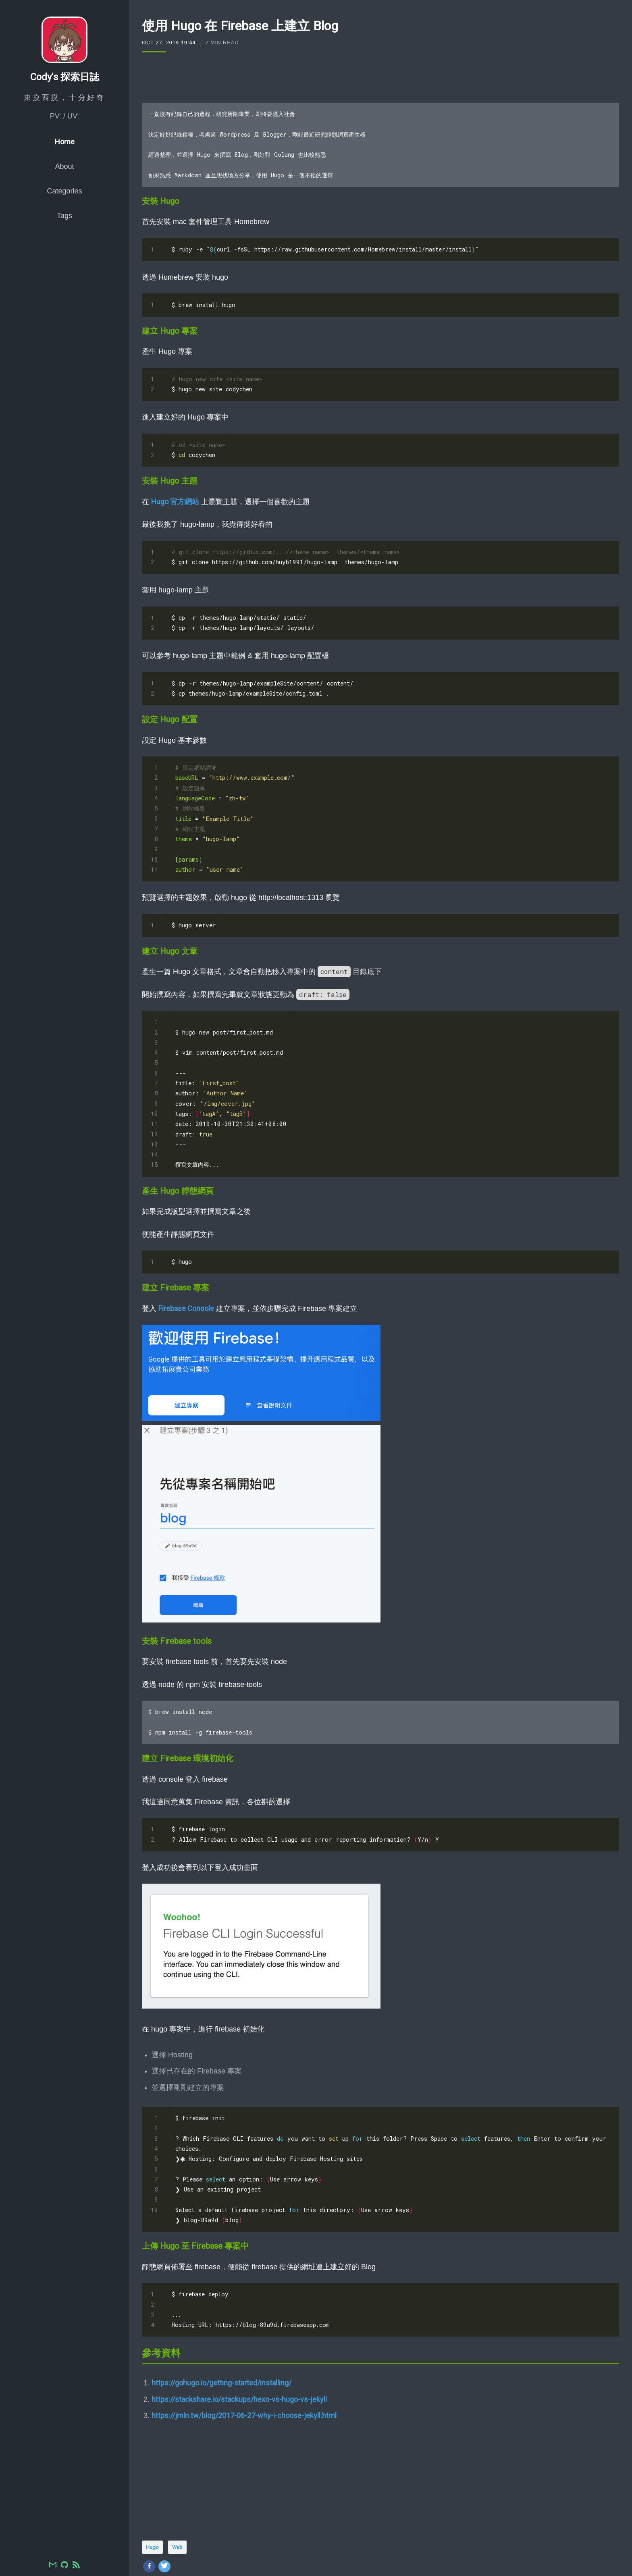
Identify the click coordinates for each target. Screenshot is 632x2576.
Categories (64, 202)
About (64, 178)
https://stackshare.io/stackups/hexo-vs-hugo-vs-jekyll (239, 2345)
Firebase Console (186, 1270)
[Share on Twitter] (164, 2512)
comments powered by (191, 2556)
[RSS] (76, 2565)
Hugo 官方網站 (175, 491)
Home (65, 153)
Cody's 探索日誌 (64, 88)
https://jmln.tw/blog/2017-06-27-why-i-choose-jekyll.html (244, 2361)
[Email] (52, 2565)
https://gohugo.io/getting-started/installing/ (221, 2329)
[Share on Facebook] (149, 2512)
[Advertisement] (380, 77)
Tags (64, 227)
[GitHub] (64, 2565)
